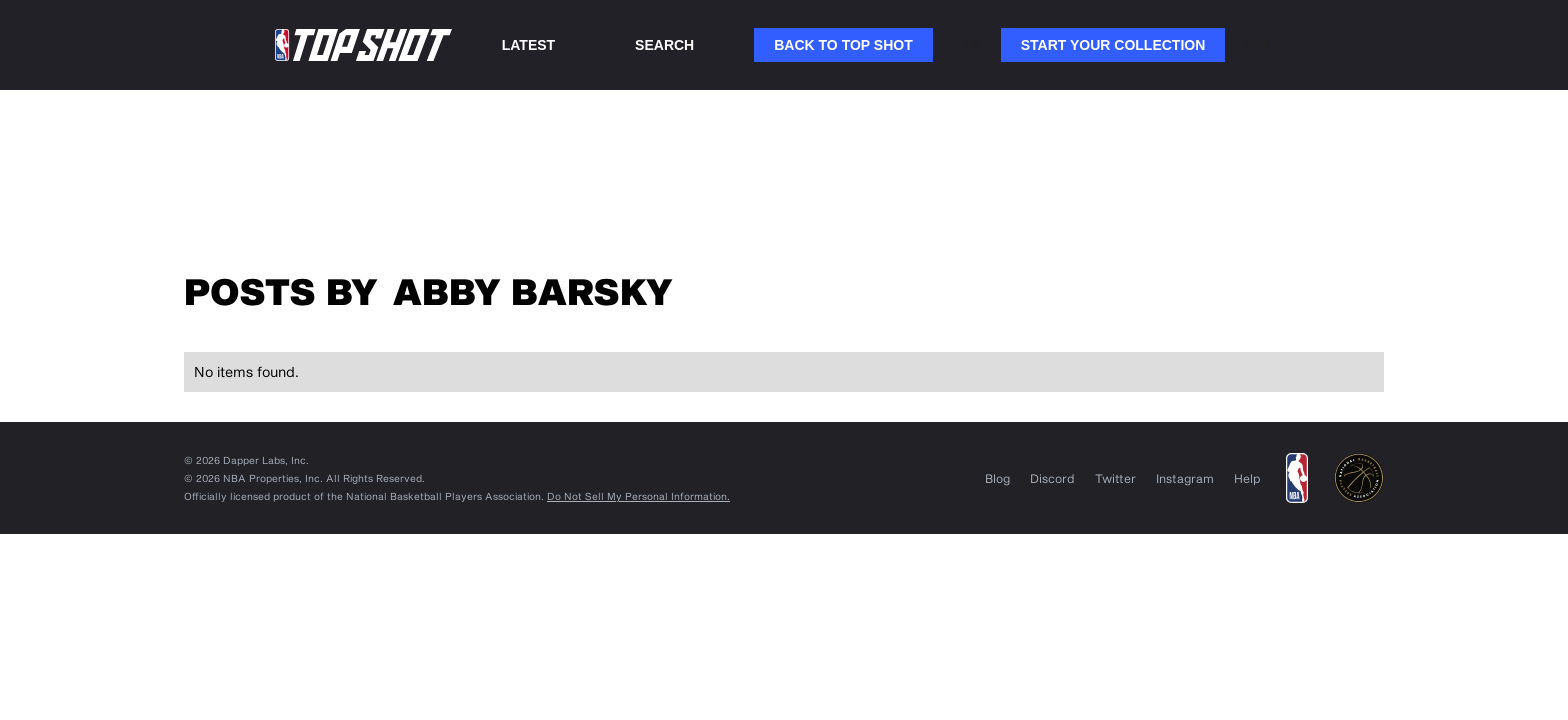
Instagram (1185, 478)
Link (967, 44)
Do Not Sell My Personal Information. (638, 496)
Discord (1052, 478)
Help (1247, 478)
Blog (997, 478)
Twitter (1115, 478)
